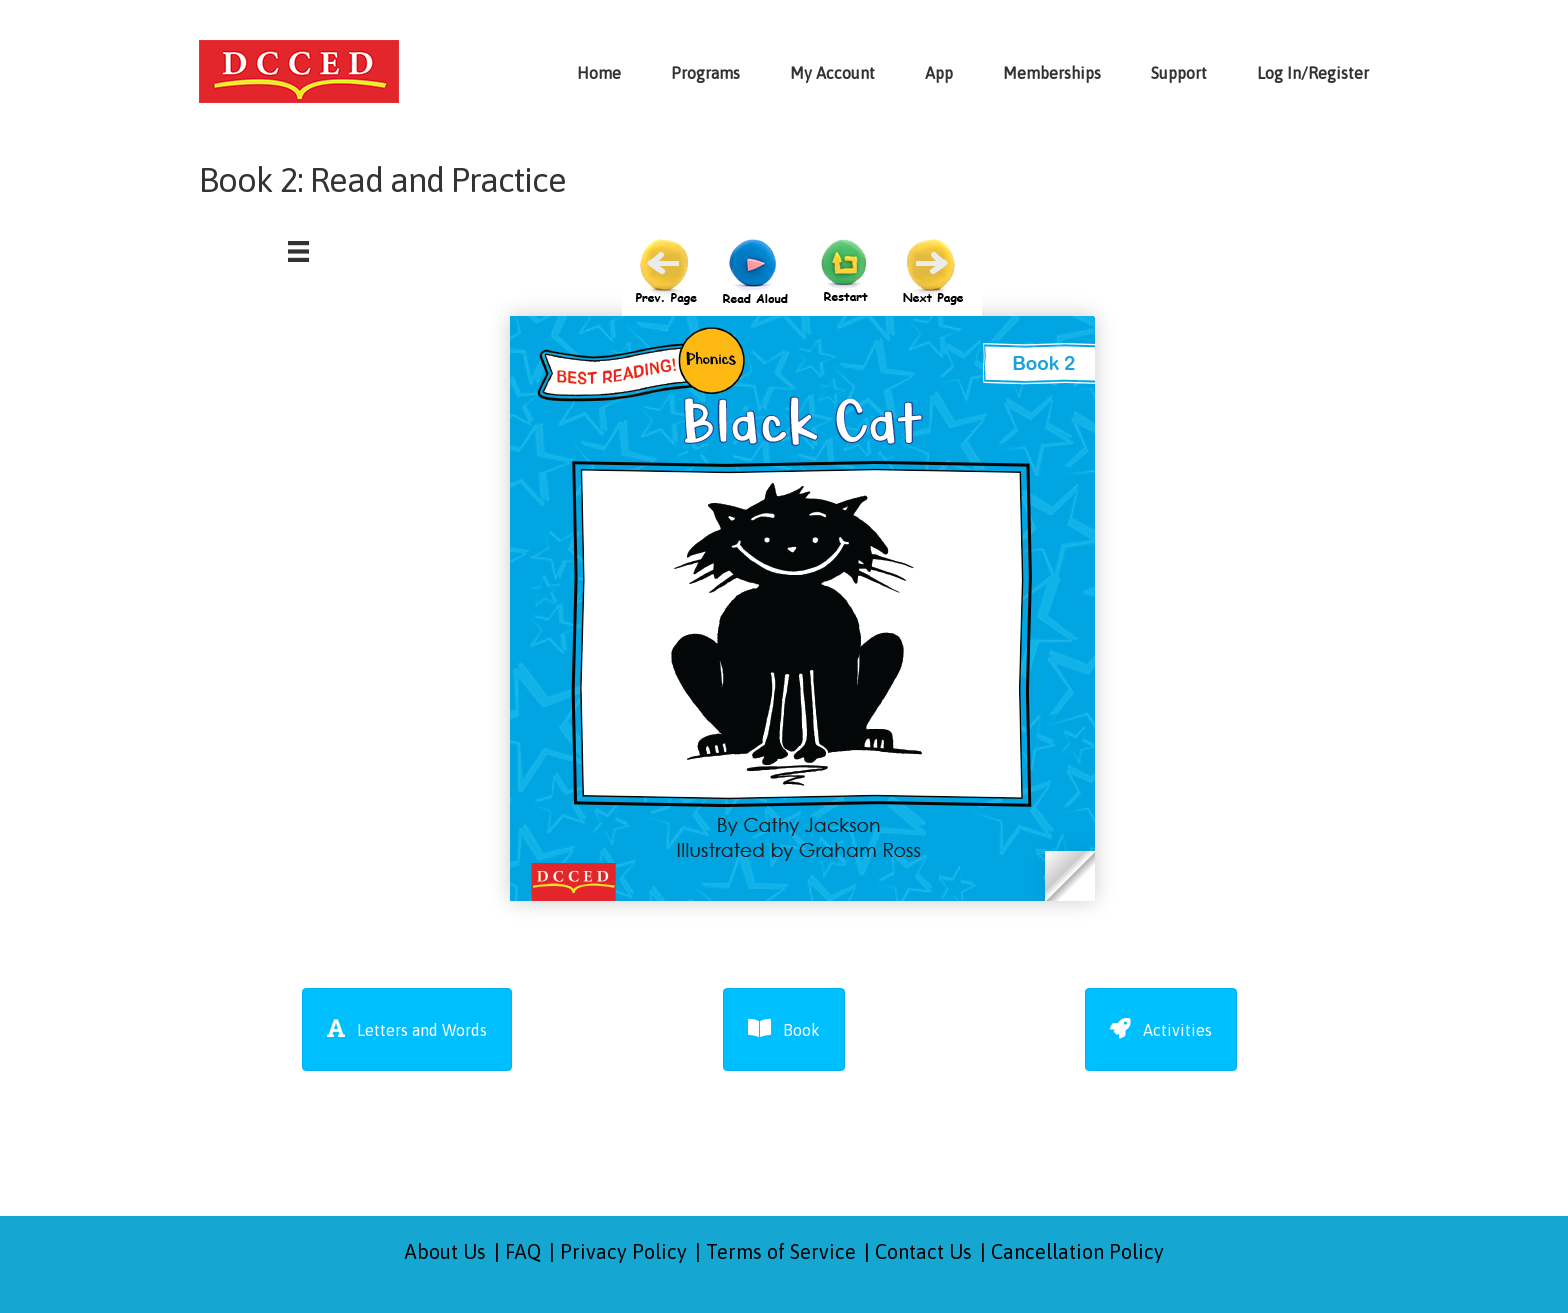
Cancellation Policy (1077, 1251)
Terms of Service (781, 1251)
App (939, 73)
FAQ (523, 1251)
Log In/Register (1313, 73)
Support (1179, 73)
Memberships (1052, 73)
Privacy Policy (623, 1251)
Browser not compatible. (802, 581)
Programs (705, 73)
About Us (445, 1251)
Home (599, 73)
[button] (407, 1029)
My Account (832, 73)
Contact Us (923, 1251)
